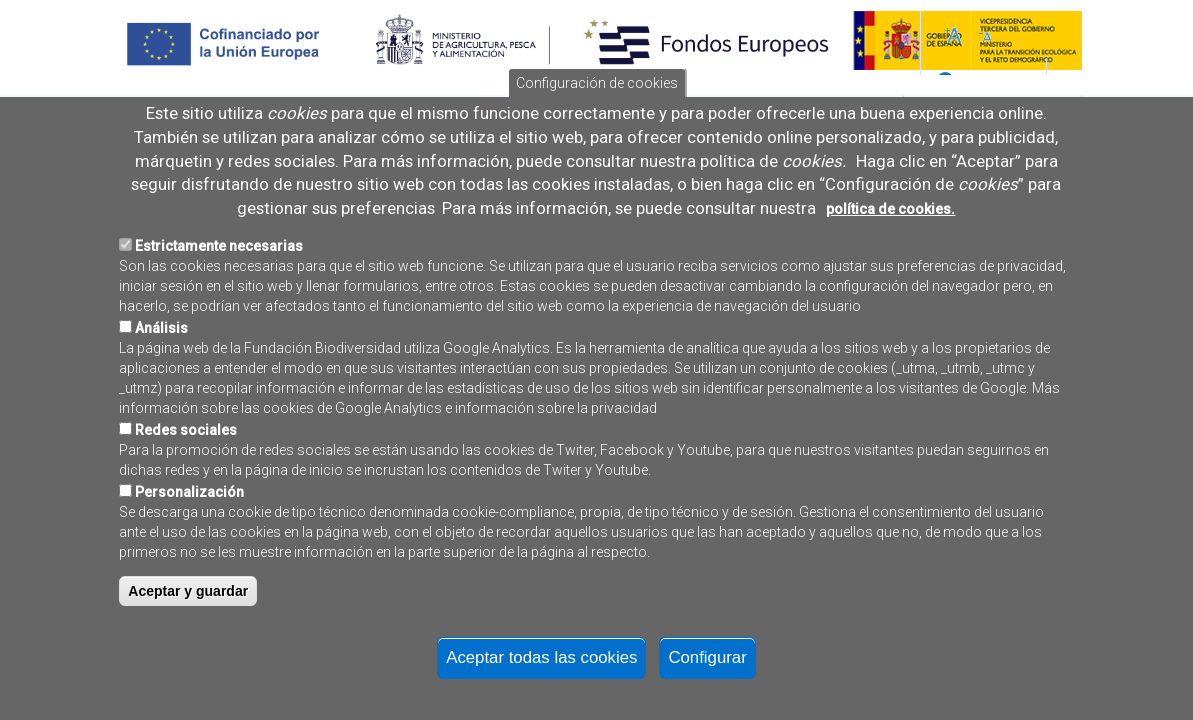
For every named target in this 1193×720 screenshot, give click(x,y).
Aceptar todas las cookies (541, 680)
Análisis (161, 351)
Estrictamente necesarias (219, 269)
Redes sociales (186, 453)
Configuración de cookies (597, 107)
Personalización (189, 515)
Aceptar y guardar (188, 614)
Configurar (707, 680)
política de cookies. (890, 232)
